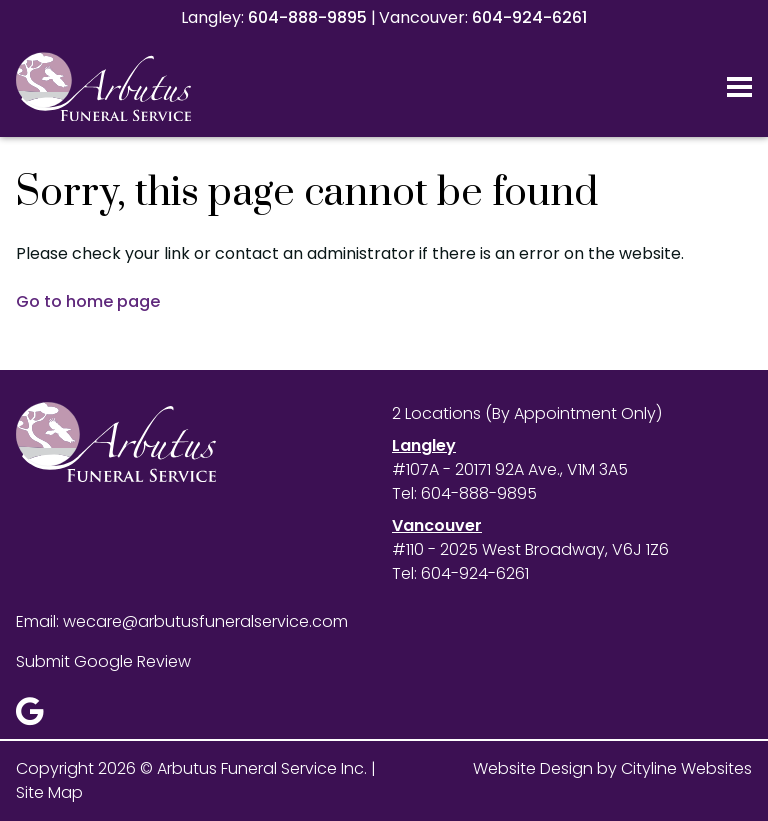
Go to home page (88, 301)
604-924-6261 (529, 17)
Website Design (533, 768)
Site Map (49, 792)
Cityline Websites (686, 768)
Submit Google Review (103, 661)
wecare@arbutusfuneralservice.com (205, 621)
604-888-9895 (307, 17)
